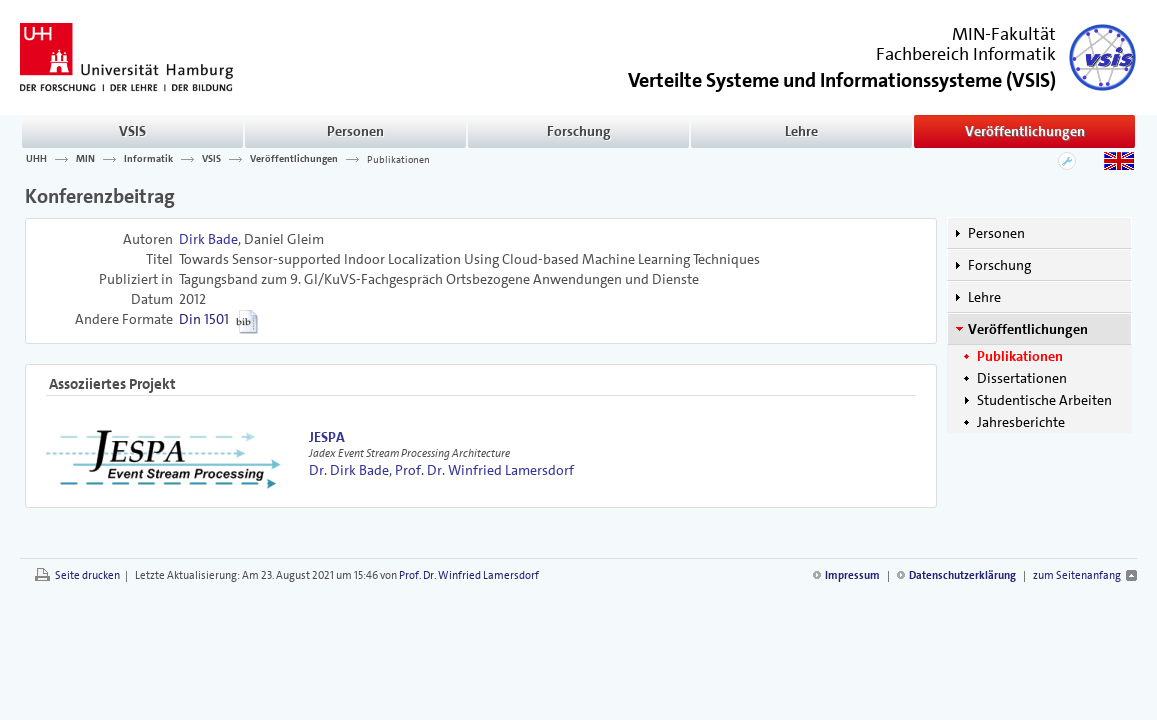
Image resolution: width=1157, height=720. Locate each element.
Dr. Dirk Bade (349, 470)
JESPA (327, 437)
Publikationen (398, 159)
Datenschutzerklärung (962, 575)
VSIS (132, 131)
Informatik (148, 159)
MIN (85, 159)
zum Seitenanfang (1077, 575)
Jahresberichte (1021, 422)
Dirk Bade (208, 239)
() (842, 78)
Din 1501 (204, 319)
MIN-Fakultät (1004, 34)
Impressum (852, 575)
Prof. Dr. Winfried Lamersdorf (484, 470)
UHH (36, 159)
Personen (355, 131)
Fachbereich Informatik (966, 54)
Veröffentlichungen (1025, 131)
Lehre (801, 131)
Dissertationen (1022, 378)
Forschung (579, 131)
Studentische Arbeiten (1044, 400)
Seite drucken (87, 575)
